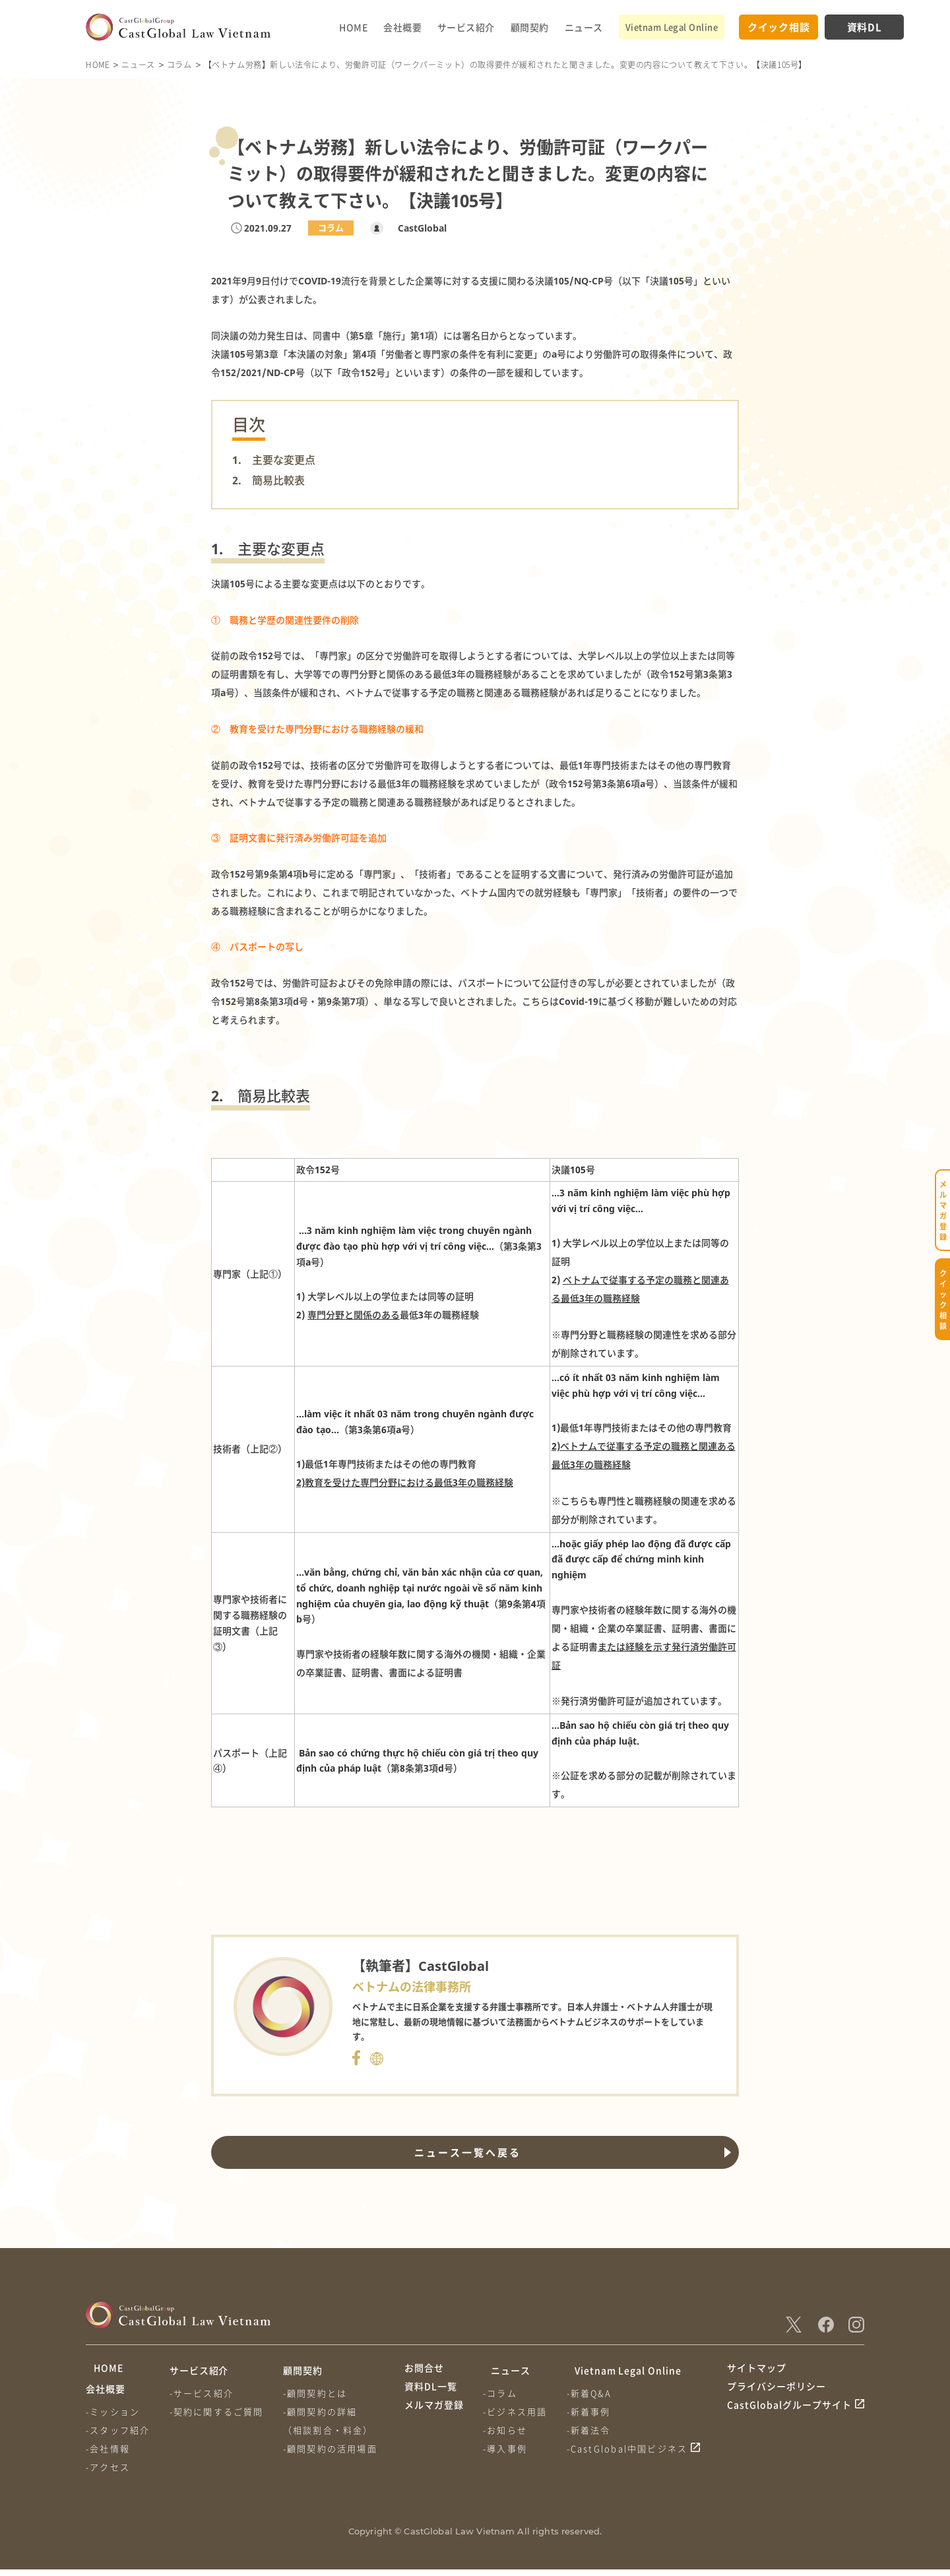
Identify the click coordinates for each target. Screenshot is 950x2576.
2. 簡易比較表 (268, 480)
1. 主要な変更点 (273, 460)
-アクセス (108, 2473)
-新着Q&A (594, 2393)
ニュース (584, 27)
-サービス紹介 (204, 2393)
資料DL (864, 27)
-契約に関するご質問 (219, 2411)
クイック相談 (778, 27)
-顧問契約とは (320, 2393)
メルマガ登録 (434, 2420)
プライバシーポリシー (776, 2395)
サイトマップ (756, 2370)
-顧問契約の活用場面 (335, 2448)
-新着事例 (594, 2411)
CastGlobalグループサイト (789, 2420)
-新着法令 (594, 2430)
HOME (353, 27)
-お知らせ (508, 2430)
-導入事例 (508, 2448)
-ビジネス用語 (518, 2411)
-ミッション (113, 2418)
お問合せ (424, 2370)
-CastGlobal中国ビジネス (632, 2448)
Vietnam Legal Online (671, 26)
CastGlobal (414, 228)
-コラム (503, 2393)
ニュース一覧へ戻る (464, 2152)
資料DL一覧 (430, 2395)
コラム (179, 64)
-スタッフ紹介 (118, 2436)
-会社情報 (108, 2455)
